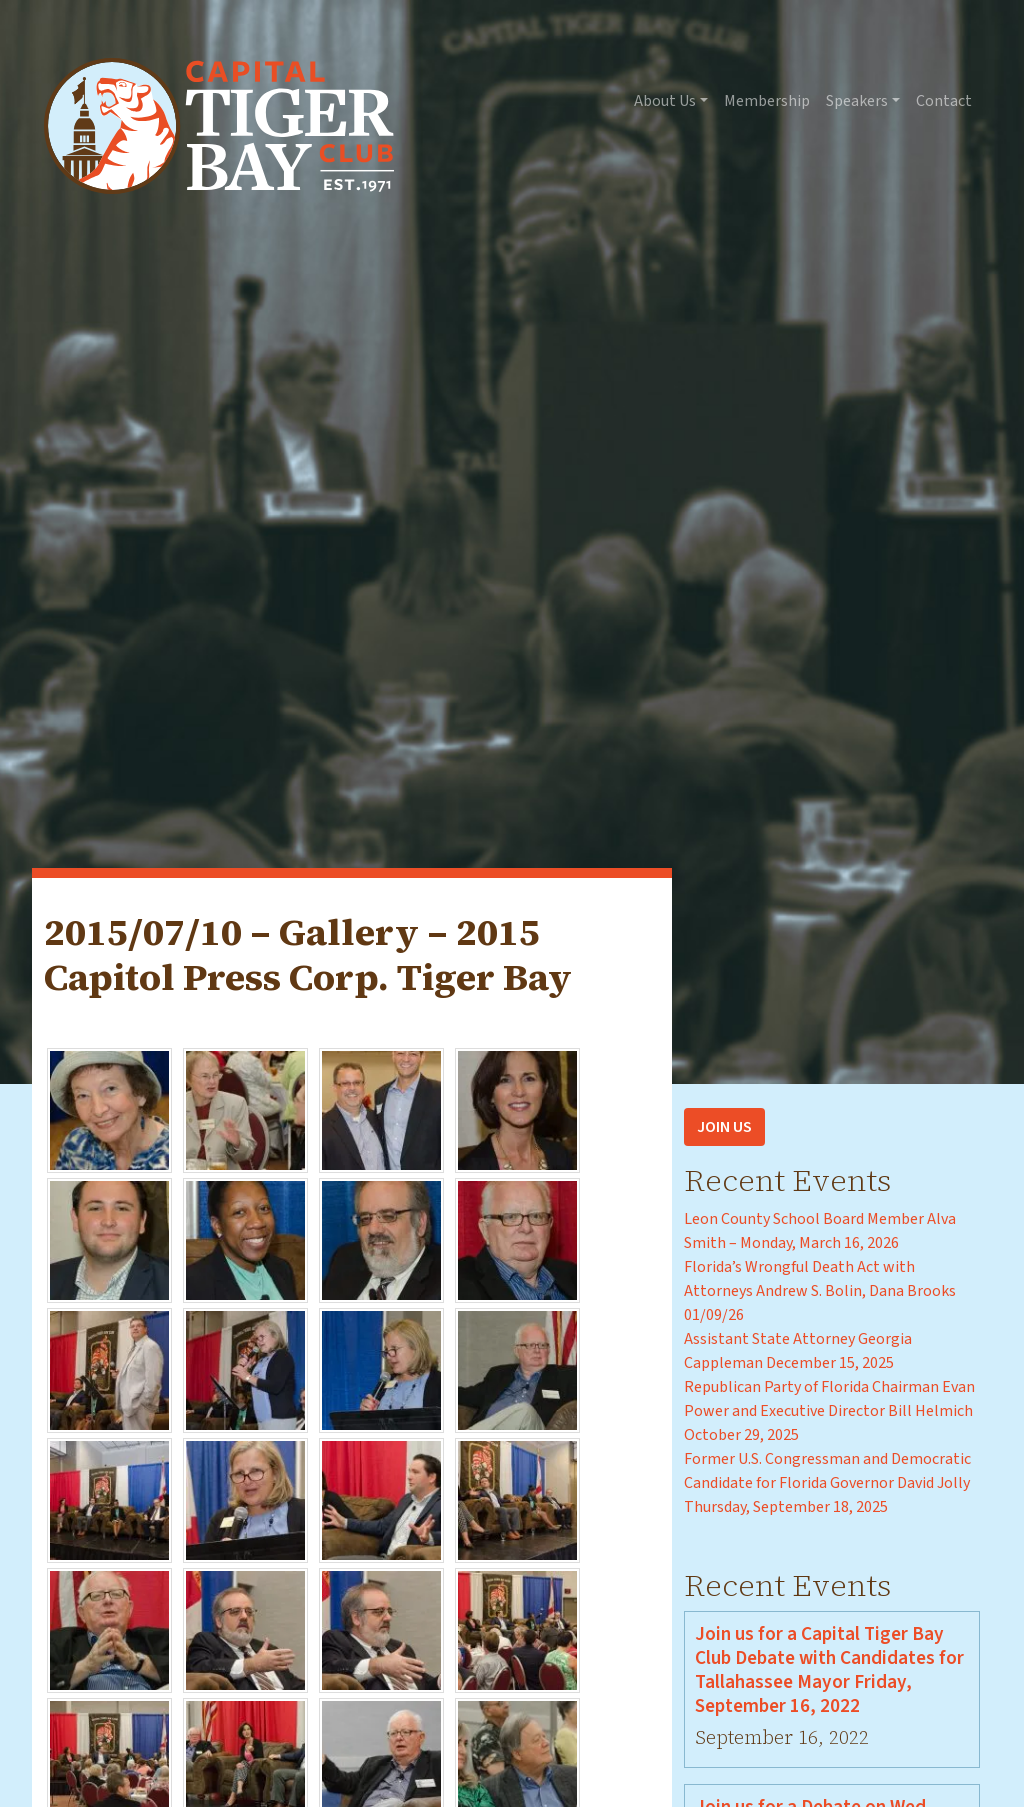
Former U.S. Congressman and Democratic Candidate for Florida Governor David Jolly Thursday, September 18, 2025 (827, 1483)
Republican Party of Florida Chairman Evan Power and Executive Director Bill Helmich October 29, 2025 (829, 1411)
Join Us (724, 1127)
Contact (944, 101)
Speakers (857, 101)
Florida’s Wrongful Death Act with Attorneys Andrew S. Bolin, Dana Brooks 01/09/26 (820, 1291)
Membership (767, 101)
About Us (665, 101)
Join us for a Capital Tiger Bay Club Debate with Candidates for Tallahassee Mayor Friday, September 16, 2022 (829, 1670)
